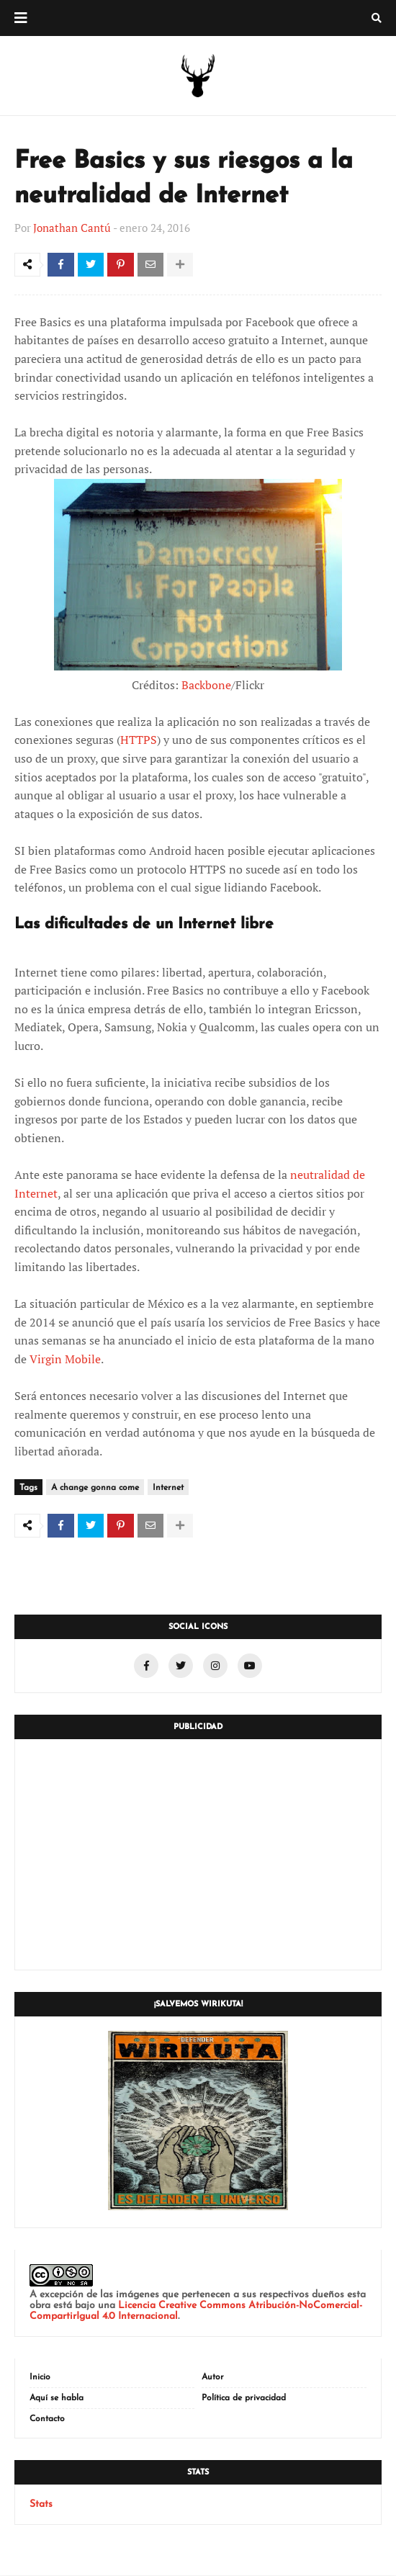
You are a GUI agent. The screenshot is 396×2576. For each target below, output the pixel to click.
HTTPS (138, 741)
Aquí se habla (57, 2399)
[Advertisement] (198, 1855)
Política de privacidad (244, 2399)
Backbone (206, 686)
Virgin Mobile (65, 1360)
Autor (213, 2378)
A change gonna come (95, 1488)
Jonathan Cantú (72, 227)
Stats (41, 2505)
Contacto (47, 2419)
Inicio (40, 2378)
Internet (168, 1488)
